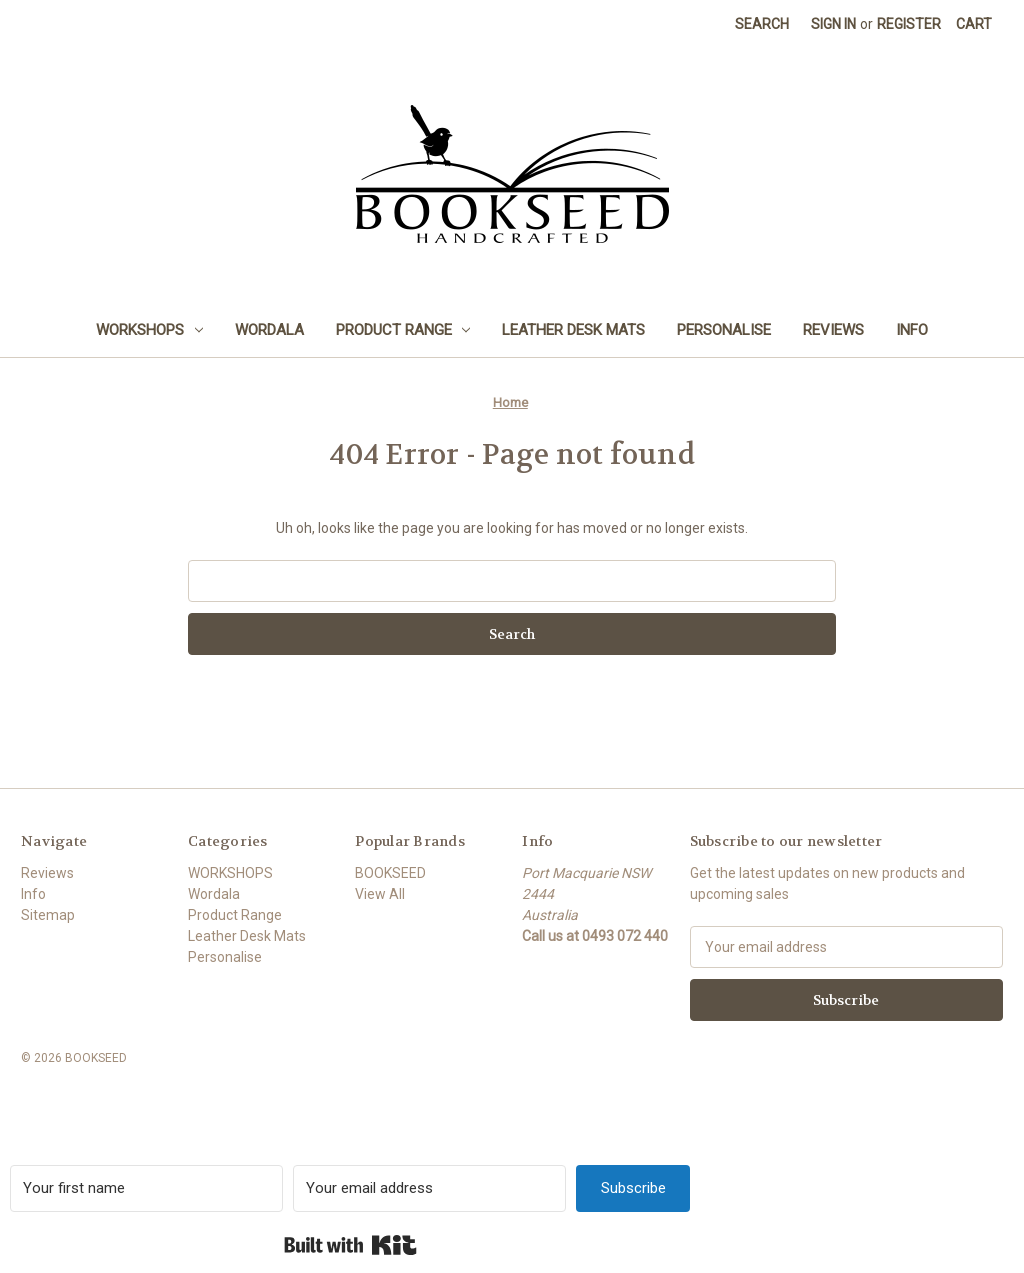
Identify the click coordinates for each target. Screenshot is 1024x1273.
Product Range (403, 330)
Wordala (269, 330)
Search (762, 24)
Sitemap (48, 915)
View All (380, 894)
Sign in (833, 24)
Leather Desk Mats (573, 330)
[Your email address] (429, 1188)
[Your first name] (146, 1188)
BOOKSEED (390, 873)
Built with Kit (350, 1245)
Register (909, 24)
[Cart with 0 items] (974, 24)
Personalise (724, 330)
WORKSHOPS (149, 330)
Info (912, 330)
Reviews (833, 330)
